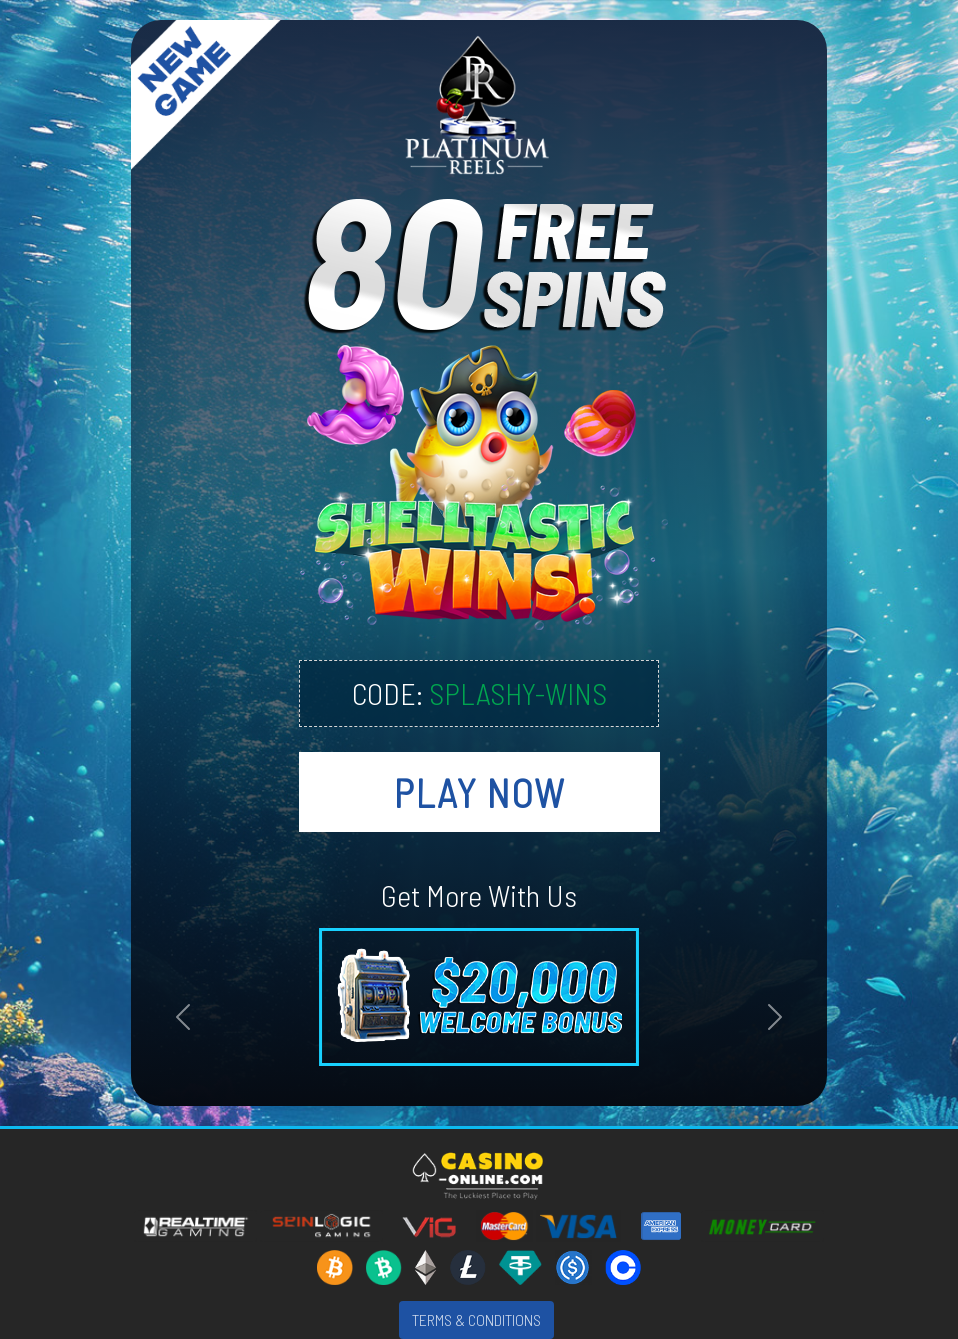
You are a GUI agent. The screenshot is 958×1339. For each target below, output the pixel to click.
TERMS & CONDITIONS (476, 1319)
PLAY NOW (479, 792)
